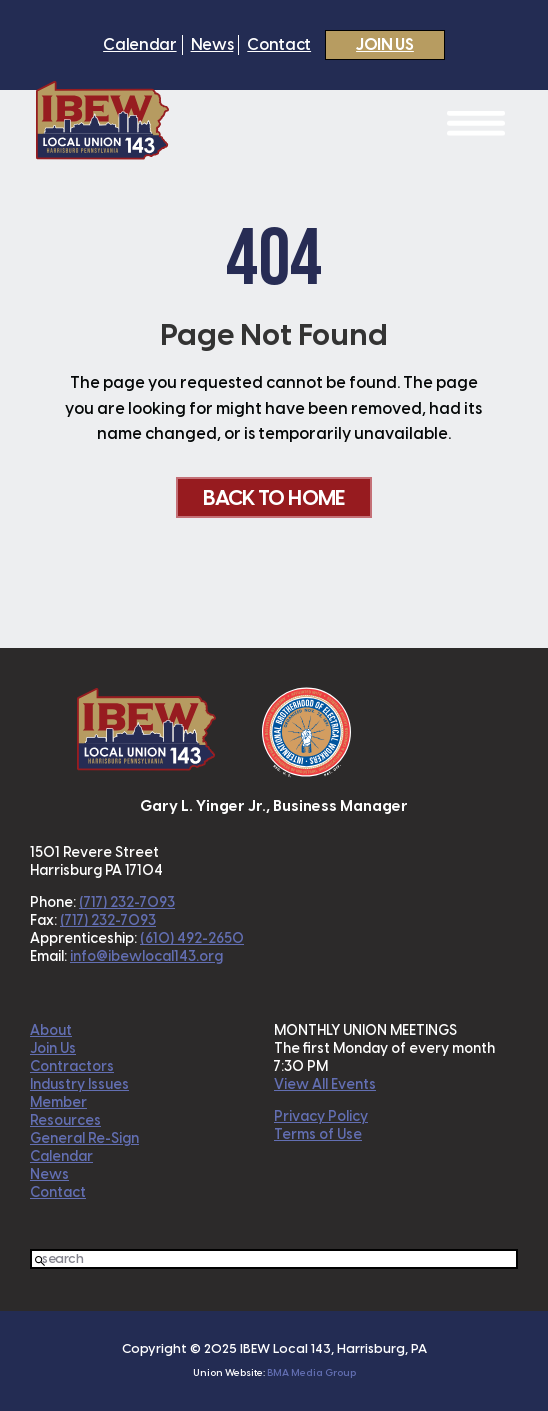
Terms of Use (318, 1134)
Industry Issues (79, 1084)
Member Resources (65, 1111)
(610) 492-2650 (192, 938)
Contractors (72, 1066)
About (51, 1030)
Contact (279, 45)
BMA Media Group (311, 1372)
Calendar (139, 45)
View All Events (325, 1084)
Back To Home (273, 497)
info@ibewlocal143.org (146, 956)
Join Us (385, 44)
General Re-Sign (84, 1138)
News (212, 45)
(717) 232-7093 (127, 902)
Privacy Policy (321, 1116)
